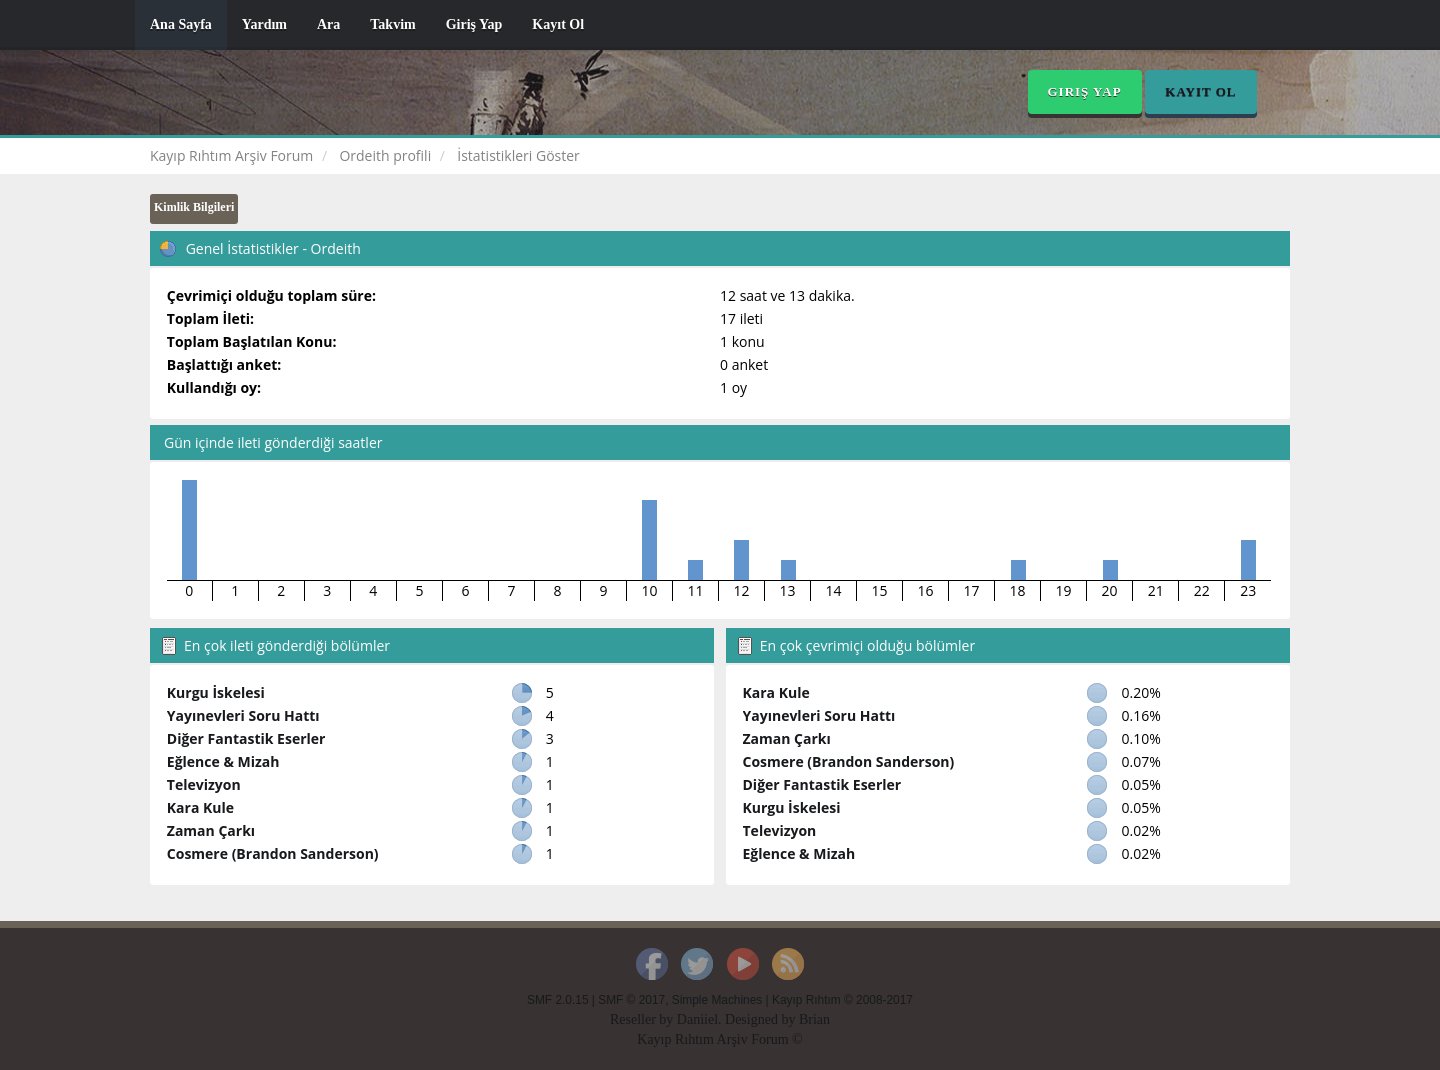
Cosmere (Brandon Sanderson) (273, 853)
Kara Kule (200, 807)
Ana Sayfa (181, 24)
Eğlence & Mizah (223, 761)
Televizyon (204, 784)
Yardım (264, 24)
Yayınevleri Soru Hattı (243, 715)
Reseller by (643, 1019)
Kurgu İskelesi (216, 692)
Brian (814, 1019)
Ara (328, 24)
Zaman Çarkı (211, 830)
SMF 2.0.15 (557, 1000)
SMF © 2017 (631, 1000)
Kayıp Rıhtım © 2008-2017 (842, 1000)
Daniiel (697, 1019)
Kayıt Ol (558, 24)
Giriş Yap (474, 24)
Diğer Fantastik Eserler (246, 738)
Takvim (392, 24)
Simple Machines (717, 1000)
